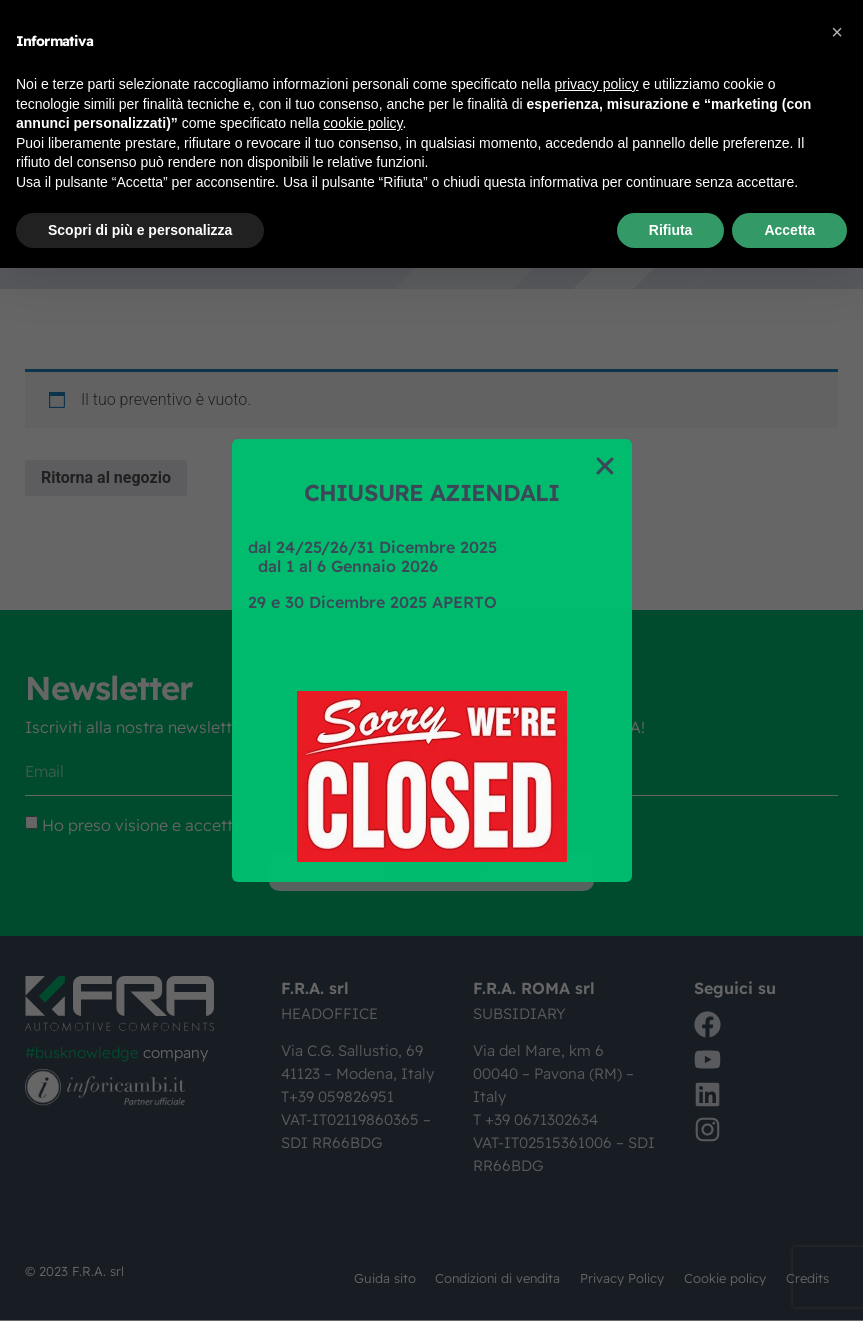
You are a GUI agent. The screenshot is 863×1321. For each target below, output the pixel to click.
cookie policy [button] (362, 123)
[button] (837, 32)
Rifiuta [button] (671, 230)
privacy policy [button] (597, 84)
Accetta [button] (789, 230)
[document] (431, 660)
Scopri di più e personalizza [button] (140, 230)
